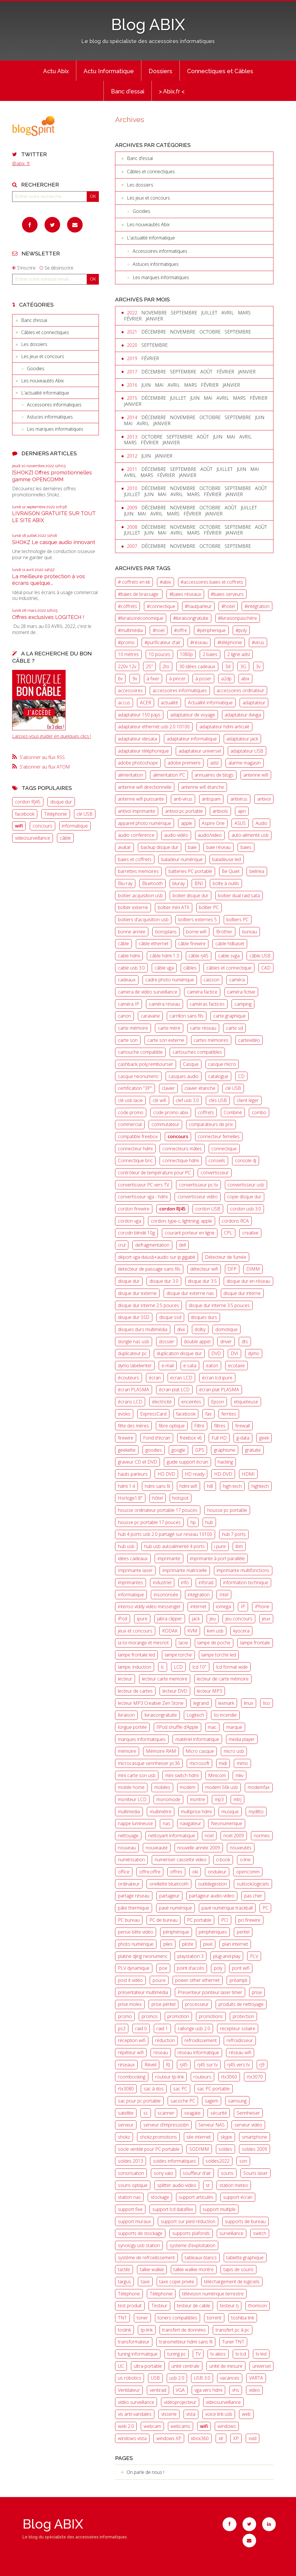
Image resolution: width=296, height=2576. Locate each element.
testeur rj (229, 2305)
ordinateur (129, 1884)
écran (155, 1377)
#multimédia (130, 630)
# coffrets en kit (134, 582)
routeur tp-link (169, 2077)
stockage (160, 2197)
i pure (220, 1546)
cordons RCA (235, 1221)
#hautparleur (198, 606)
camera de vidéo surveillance (147, 992)
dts (245, 1341)
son (243, 2161)
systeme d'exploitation (192, 2245)
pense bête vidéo (135, 1932)
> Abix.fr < (172, 91)
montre (197, 1799)
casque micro (222, 1064)
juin (146, 385)
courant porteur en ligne (189, 1233)
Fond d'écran (156, 1438)
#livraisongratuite (190, 618)
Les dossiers (34, 344)
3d (227, 666)
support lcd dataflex (172, 2209)
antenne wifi (255, 775)
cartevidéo (249, 1040)
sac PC (180, 2088)
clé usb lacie (130, 1100)
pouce (159, 1980)
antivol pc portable (184, 811)
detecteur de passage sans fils (149, 1269)
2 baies (210, 654)
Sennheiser (248, 2113)
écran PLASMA (133, 1389)
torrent (214, 2318)
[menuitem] (56, 70)
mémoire (127, 1751)
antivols (220, 811)
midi (223, 1763)
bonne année (131, 931)
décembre (153, 332)
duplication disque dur (179, 1353)
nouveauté (157, 1848)
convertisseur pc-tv (198, 1185)
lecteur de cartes (135, 1691)
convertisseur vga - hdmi (143, 1196)
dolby (200, 1329)
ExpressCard (153, 1414)
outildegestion (212, 1884)
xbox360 (200, 2438)
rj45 (184, 2064)
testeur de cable (193, 2305)
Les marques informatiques (55, 429)
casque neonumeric (138, 1076)
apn (242, 811)
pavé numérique (175, 1908)
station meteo (233, 2185)
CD (241, 1076)
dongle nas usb (133, 1341)
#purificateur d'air (163, 642)
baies (245, 847)
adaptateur (254, 702)
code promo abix (170, 1112)
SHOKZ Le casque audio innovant (53, 542)
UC (121, 2366)
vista (190, 2414)
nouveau (127, 1848)
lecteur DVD (174, 1691)
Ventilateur (129, 2390)
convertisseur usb (245, 1185)
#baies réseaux (185, 594)
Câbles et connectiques (45, 332)
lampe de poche (213, 1642)
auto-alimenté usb (250, 835)
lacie (183, 1642)
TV (198, 2354)
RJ (168, 2064)
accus (124, 702)
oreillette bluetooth (168, 1884)
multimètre (160, 1811)
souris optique (132, 2185)
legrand (201, 1703)
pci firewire (249, 1920)
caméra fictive (241, 992)
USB (155, 2378)
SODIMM (199, 2149)
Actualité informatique (210, 702)
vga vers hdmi (208, 2390)
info (185, 1582)
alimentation (130, 775)
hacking (225, 1462)
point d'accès (190, 1968)
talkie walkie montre (193, 2269)
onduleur (217, 1872)
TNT (122, 2318)
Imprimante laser (135, 1570)
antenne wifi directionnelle (144, 787)
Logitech (195, 1715)
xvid (252, 2438)
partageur (169, 1896)
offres (176, 1872)
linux (248, 1703)
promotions (211, 2016)
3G (243, 666)
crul (121, 1245)
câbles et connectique (228, 968)
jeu (213, 1618)
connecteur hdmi (135, 1148)
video (254, 2390)
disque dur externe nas (190, 1293)
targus (124, 2281)
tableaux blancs (201, 2257)
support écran (237, 2197)
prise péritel (163, 2004)
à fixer (153, 678)
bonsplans (166, 931)
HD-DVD (223, 1474)
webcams (180, 2426)
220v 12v (127, 666)
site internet (198, 2137)
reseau (160, 2052)
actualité (169, 702)
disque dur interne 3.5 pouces (219, 1305)
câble (65, 838)
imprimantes (130, 1582)
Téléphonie (55, 814)
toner (142, 2318)
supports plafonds (191, 2233)
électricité (162, 1401)
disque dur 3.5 (202, 1281)
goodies (153, 1450)
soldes (225, 2149)
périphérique (176, 1932)
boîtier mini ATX (173, 907)
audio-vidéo (176, 835)
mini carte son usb (137, 1775)
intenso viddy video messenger (149, 1606)
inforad (206, 1582)
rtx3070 (255, 2077)
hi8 (210, 1486)
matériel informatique (197, 1739)
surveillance (231, 2233)
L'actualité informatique (45, 393)
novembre (154, 312)
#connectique (161, 606)
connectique (224, 1148)
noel (209, 1835)
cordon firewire (133, 1209)
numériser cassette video (180, 1859)
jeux (266, 1618)
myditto (256, 1811)
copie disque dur (244, 1196)
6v (120, 678)
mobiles (162, 1787)
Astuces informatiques (50, 417)
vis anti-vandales (134, 2414)
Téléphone (129, 2294)
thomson (257, 2305)
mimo (242, 1763)
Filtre (199, 1425)
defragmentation (152, 1245)
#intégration (257, 606)
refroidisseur (240, 2040)
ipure (142, 1618)
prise (257, 1992)
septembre (184, 312)
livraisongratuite (161, 1715)
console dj (245, 1160)
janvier (154, 319)
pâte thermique (133, 1908)
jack (196, 1618)
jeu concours (238, 1618)
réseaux (126, 2064)
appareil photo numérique (144, 823)
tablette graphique (245, 2257)
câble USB (260, 955)
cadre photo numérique (169, 979)
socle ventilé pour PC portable (149, 2149)
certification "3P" (135, 1088)
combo (259, 1112)
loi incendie (225, 1715)
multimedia (129, 1811)
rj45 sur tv (207, 2064)
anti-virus (183, 799)
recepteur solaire (237, 2028)
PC (265, 1908)
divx (181, 1329)
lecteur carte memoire (164, 1679)
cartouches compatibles (197, 1052)
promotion (178, 2016)
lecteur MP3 (209, 1691)
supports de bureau (245, 2221)
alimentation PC (169, 775)
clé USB (84, 814)
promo (125, 2016)
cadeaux (127, 979)
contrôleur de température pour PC (154, 1172)
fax (208, 1414)
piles (168, 1944)
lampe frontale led (136, 1655)
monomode (168, 1799)
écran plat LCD (174, 1389)
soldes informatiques (174, 2161)
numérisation (131, 1859)
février (133, 319)
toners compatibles (177, 2318)
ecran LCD (181, 1377)
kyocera (241, 1631)
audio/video (210, 835)
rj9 (261, 2064)
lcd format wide (232, 1667)
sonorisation (131, 2173)
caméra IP (128, 1004)
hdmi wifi (188, 1486)
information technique (245, 1582)
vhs (235, 2390)
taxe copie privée (176, 2281)
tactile (124, 2269)
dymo (253, 1353)
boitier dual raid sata (239, 895)
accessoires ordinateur (240, 690)
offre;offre (149, 1872)
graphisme (224, 1450)
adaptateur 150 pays (139, 715)
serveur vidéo (248, 2125)
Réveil (150, 2064)
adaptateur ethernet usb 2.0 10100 (154, 726)
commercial (130, 1124)
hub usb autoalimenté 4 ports (174, 1546)
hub (209, 1522)
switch (259, 2233)
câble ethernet (154, 943)
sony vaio (163, 2173)
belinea (256, 871)
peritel (243, 1932)
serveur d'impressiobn (166, 2125)
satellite (126, 2113)
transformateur (133, 2342)
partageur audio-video (211, 1896)
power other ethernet (197, 1980)
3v (258, 666)
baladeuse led (226, 859)
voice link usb (218, 2414)
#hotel (228, 606)
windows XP (168, 2438)
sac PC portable (213, 2088)
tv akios (218, 2354)
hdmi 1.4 (126, 1486)
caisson (211, 979)
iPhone (262, 1606)
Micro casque (200, 1751)
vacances (229, 2378)
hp (193, 1522)
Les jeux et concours (42, 356)
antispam (211, 799)
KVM (192, 1631)
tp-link (147, 2330)
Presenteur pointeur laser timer (210, 1992)
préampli (238, 1980)
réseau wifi (240, 2052)
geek (264, 1438)
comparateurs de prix (211, 1124)
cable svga (229, 955)
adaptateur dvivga (243, 715)
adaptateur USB (246, 751)
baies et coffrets (134, 859)
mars (244, 312)
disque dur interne (242, 1293)
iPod (122, 1618)
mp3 (219, 1799)
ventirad (158, 2390)
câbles (190, 968)
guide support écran (187, 1462)
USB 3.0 (202, 2378)
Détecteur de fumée (225, 1257)
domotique (226, 1329)
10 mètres (128, 654)
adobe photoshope (138, 763)
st (208, 2185)
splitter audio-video (176, 2185)
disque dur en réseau (248, 1281)
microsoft (199, 1763)
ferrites (228, 1414)
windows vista (132, 2438)
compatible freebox (138, 1136)
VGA (180, 2390)
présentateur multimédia (143, 1992)
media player (242, 1739)
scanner (166, 2113)
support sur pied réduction (188, 2221)
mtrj (237, 1799)
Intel (223, 1594)
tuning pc (176, 2354)
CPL (228, 1233)
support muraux (134, 2221)
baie (192, 847)
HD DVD (166, 1474)
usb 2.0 (176, 2378)
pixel (207, 1944)
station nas (129, 2197)
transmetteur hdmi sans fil (185, 2342)
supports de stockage (140, 2233)
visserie (169, 2414)
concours (42, 826)
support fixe (130, 2209)
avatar (124, 847)
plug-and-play (226, 1956)
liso (266, 1703)
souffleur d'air (197, 2173)
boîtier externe (133, 907)
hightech (260, 1486)
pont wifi (240, 1968)
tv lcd (241, 2354)
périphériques (213, 1932)
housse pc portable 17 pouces (149, 1522)
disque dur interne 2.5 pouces (148, 1305)
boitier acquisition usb (140, 895)
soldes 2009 (254, 2149)
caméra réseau (164, 1004)
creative (250, 1233)
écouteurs (128, 1377)
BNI (199, 883)
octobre (210, 332)
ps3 (121, 2028)
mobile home (131, 1787)
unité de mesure (226, 2366)
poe (163, 1968)
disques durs (204, 1317)
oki (195, 1872)
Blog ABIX (148, 24)
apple (186, 823)
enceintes (191, 1401)
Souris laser (255, 2173)
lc (162, 1667)
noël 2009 (233, 1835)
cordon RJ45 (27, 802)
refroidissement (200, 2040)
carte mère (169, 1028)
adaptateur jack (242, 739)
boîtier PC (209, 907)
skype (226, 2137)
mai (159, 385)
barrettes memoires (138, 871)
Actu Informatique (109, 71)
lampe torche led (218, 1655)
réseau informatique (198, 2052)
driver (226, 1341)
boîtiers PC (237, 919)
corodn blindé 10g (136, 1233)
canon (124, 1016)
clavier (168, 1088)
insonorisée (166, 1594)
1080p (186, 654)
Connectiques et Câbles (220, 71)
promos (150, 2016)
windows (227, 2426)
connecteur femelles (219, 1136)
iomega (223, 1606)
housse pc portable (227, 1510)
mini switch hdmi (182, 1775)
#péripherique (211, 630)
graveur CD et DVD (137, 1462)
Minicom (217, 1775)
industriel (162, 1582)
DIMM (253, 1269)
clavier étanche (199, 1088)
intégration (199, 1594)
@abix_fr (21, 163)
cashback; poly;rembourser (145, 1064)
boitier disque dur (190, 895)
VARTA (256, 2378)
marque (234, 1727)
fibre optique (172, 1425)
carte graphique (229, 1016)
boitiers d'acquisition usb (143, 919)
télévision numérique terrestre (213, 2294)
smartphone (254, 2137)
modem (187, 1787)
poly (218, 1968)
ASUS (240, 823)
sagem (211, 2101)
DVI (234, 1353)
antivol (264, 799)
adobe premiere (184, 763)
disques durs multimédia (142, 1329)
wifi (19, 826)
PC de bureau (163, 1920)
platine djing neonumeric (143, 1956)
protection (243, 2016)
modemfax (259, 1787)
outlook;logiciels (253, 1884)
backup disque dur (159, 847)
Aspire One (213, 823)
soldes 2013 (130, 2161)
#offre (180, 630)
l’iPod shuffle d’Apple (177, 1727)
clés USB (218, 1100)
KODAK (170, 1631)
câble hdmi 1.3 (164, 955)
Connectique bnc (135, 1160)
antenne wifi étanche (202, 787)
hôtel (157, 1498)
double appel (197, 1341)
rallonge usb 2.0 (194, 2028)
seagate (192, 2113)
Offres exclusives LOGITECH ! (48, 617)
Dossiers (160, 71)
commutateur (165, 1124)
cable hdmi (129, 955)
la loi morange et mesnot (143, 1642)
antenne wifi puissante (141, 799)
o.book (223, 1859)
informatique (75, 826)
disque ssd (170, 1317)
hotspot (180, 1498)
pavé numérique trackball (227, 1908)
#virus (258, 642)
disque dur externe (137, 1293)
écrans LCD (130, 1401)
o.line (245, 1859)
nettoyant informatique (171, 1835)
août (206, 371)
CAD (266, 968)
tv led (261, 2354)
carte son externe (165, 1040)
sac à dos (154, 2088)
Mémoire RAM (161, 1751)
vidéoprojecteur (180, 2402)
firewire (125, 1438)
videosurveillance (32, 838)
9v (134, 678)
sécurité (218, 2113)
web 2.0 (126, 2426)
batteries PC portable (190, 871)
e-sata (189, 1365)
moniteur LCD (132, 1799)
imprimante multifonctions (243, 1570)
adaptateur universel (200, 751)
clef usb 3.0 (187, 1100)
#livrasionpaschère (237, 618)
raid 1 (162, 2028)
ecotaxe (236, 1365)
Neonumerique (226, 1823)
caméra (237, 979)
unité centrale (185, 2366)
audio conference (136, 835)
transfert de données (184, 2330)
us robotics (129, 2378)
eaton (212, 1365)
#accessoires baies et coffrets (212, 582)
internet (198, 1606)
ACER (145, 702)
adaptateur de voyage (192, 715)
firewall (242, 1425)
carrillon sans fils (186, 1016)
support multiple (219, 2209)
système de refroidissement (146, 2257)
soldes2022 (218, 2161)
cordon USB (207, 1209)
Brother (224, 931)
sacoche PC (183, 2101)
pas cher (253, 1896)
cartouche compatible (140, 1052)
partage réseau (133, 1896)
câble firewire (192, 943)
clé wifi (159, 1100)
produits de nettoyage (241, 2004)
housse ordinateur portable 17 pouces (157, 1510)
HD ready (194, 1474)
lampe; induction (134, 1667)
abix (245, 678)
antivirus (238, 799)
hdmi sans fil (157, 1486)
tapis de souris (238, 2269)
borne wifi (196, 931)
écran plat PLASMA (219, 1389)
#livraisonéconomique (140, 618)
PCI (224, 1920)
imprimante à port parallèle (217, 1558)
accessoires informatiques (180, 690)
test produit (130, 2305)
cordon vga (129, 1221)
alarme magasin (244, 763)
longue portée (132, 1727)
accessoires (130, 690)
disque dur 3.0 (163, 1281)
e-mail (168, 1365)
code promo (130, 1112)
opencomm (248, 1872)
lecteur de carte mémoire (223, 1679)
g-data (242, 1438)
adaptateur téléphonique (143, 751)
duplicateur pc (132, 1353)
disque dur (61, 802)
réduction (165, 2040)
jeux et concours (135, 1631)
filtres (219, 1425)
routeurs (202, 2077)
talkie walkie (152, 2269)
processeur (197, 2004)
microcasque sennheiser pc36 (149, 1763)
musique (230, 1811)
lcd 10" (199, 1667)
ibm (239, 1546)
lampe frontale (255, 1642)
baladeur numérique (182, 859)
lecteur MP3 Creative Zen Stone (151, 1703)
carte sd (234, 1028)
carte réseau (203, 1028)
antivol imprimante (136, 811)
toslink (124, 2330)
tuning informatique (138, 2354)
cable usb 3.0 (131, 968)
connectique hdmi (180, 1160)
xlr (221, 2438)
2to (165, 666)
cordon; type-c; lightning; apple (181, 1221)
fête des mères (133, 1425)
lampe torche (178, 1655)
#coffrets (127, 606)
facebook (24, 814)
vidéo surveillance (136, 2402)
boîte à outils (226, 883)
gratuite (253, 1450)
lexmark (226, 1703)
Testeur (159, 2305)
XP (236, 2438)
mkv (239, 1775)
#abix (165, 582)
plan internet (235, 1944)
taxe (145, 2281)
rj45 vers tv (238, 2064)
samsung (237, 2101)
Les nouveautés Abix (42, 380)
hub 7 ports (234, 1534)
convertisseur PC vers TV (143, 1185)
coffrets (206, 1112)
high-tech (232, 1486)
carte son (128, 1040)
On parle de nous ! (145, 2472)
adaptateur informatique (192, 739)
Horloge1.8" (130, 1498)
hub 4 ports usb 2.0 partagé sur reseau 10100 (165, 1534)
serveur (126, 2125)
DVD (216, 1353)
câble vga (164, 968)
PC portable (199, 1920)
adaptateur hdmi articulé (224, 726)
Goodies (36, 368)
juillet (209, 312)
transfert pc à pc (232, 2330)
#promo (126, 642)
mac (212, 1727)
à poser (203, 678)
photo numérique (135, 1944)
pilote (187, 1944)
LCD (178, 1667)
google (178, 1450)
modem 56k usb (221, 1787)
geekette (127, 1450)
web (246, 2414)
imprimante (169, 1558)
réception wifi (131, 2040)
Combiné (233, 1112)
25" (149, 666)
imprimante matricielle (184, 1570)
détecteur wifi (204, 1269)
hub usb (126, 1546)
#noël (158, 630)
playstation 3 (190, 1956)
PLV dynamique (133, 1968)
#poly (241, 630)
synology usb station (139, 2245)
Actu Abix (56, 71)
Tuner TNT (233, 2342)
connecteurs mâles (182, 1148)
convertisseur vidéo (197, 1196)
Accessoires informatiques (54, 404)
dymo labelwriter (135, 1365)
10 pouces (159, 654)
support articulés (196, 2197)
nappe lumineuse (135, 1823)
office (124, 1872)
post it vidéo (130, 1980)
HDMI (248, 1474)
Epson (217, 1401)
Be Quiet (231, 871)
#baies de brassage (139, 594)
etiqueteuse (246, 1401)
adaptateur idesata (137, 739)
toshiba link (242, 2318)
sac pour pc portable (139, 2101)
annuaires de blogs (214, 775)
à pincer (177, 678)
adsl (214, 763)
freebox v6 (191, 1438)
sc (145, 2113)
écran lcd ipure (217, 1377)
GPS (199, 1450)
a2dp (226, 678)
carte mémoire (133, 1028)
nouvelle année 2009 (198, 1848)
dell (182, 1245)
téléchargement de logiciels (232, 2281)
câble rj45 (198, 955)
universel (261, 2366)
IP (243, 1606)
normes (262, 1835)
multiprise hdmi (196, 1811)
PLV (254, 1956)
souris (227, 2173)
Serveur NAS (211, 2125)
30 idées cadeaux (197, 666)
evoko (124, 1414)
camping (242, 1004)
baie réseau (218, 847)
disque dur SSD (133, 1317)
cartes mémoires (211, 1040)
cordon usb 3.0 (245, 1209)
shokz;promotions (158, 2137)
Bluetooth (152, 883)
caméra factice (202, 992)
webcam (152, 2426)
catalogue (218, 1076)
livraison (126, 1715)
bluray (178, 883)
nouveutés (240, 1848)
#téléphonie (229, 642)
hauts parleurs (133, 1474)
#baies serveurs (227, 594)
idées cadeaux (133, 1558)
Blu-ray (125, 883)
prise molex (130, 2004)
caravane (150, 1016)
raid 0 (141, 2028)
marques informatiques (142, 1739)
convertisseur (215, 1172)
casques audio (184, 1076)
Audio (261, 823)
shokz (124, 2137)
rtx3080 (126, 2088)
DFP (231, 1269)
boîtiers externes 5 (197, 919)
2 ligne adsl (238, 654)
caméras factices (207, 1004)
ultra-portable (148, 2366)
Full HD (219, 1438)
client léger (248, 1100)
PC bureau (129, 1920)
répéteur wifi (131, 2052)
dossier (166, 1341)
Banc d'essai (127, 91)
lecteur (125, 1679)
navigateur (190, 1823)
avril (227, 312)
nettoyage (128, 1835)
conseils (216, 1160)
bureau (249, 931)
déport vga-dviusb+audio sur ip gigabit (156, 1257)
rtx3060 (229, 2077)
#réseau (199, 642)
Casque (191, 1064)
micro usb (234, 1751)
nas (166, 1823)
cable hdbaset (229, 943)
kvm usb (215, 1631)
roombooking (131, 2077)
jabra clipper (169, 1618)
